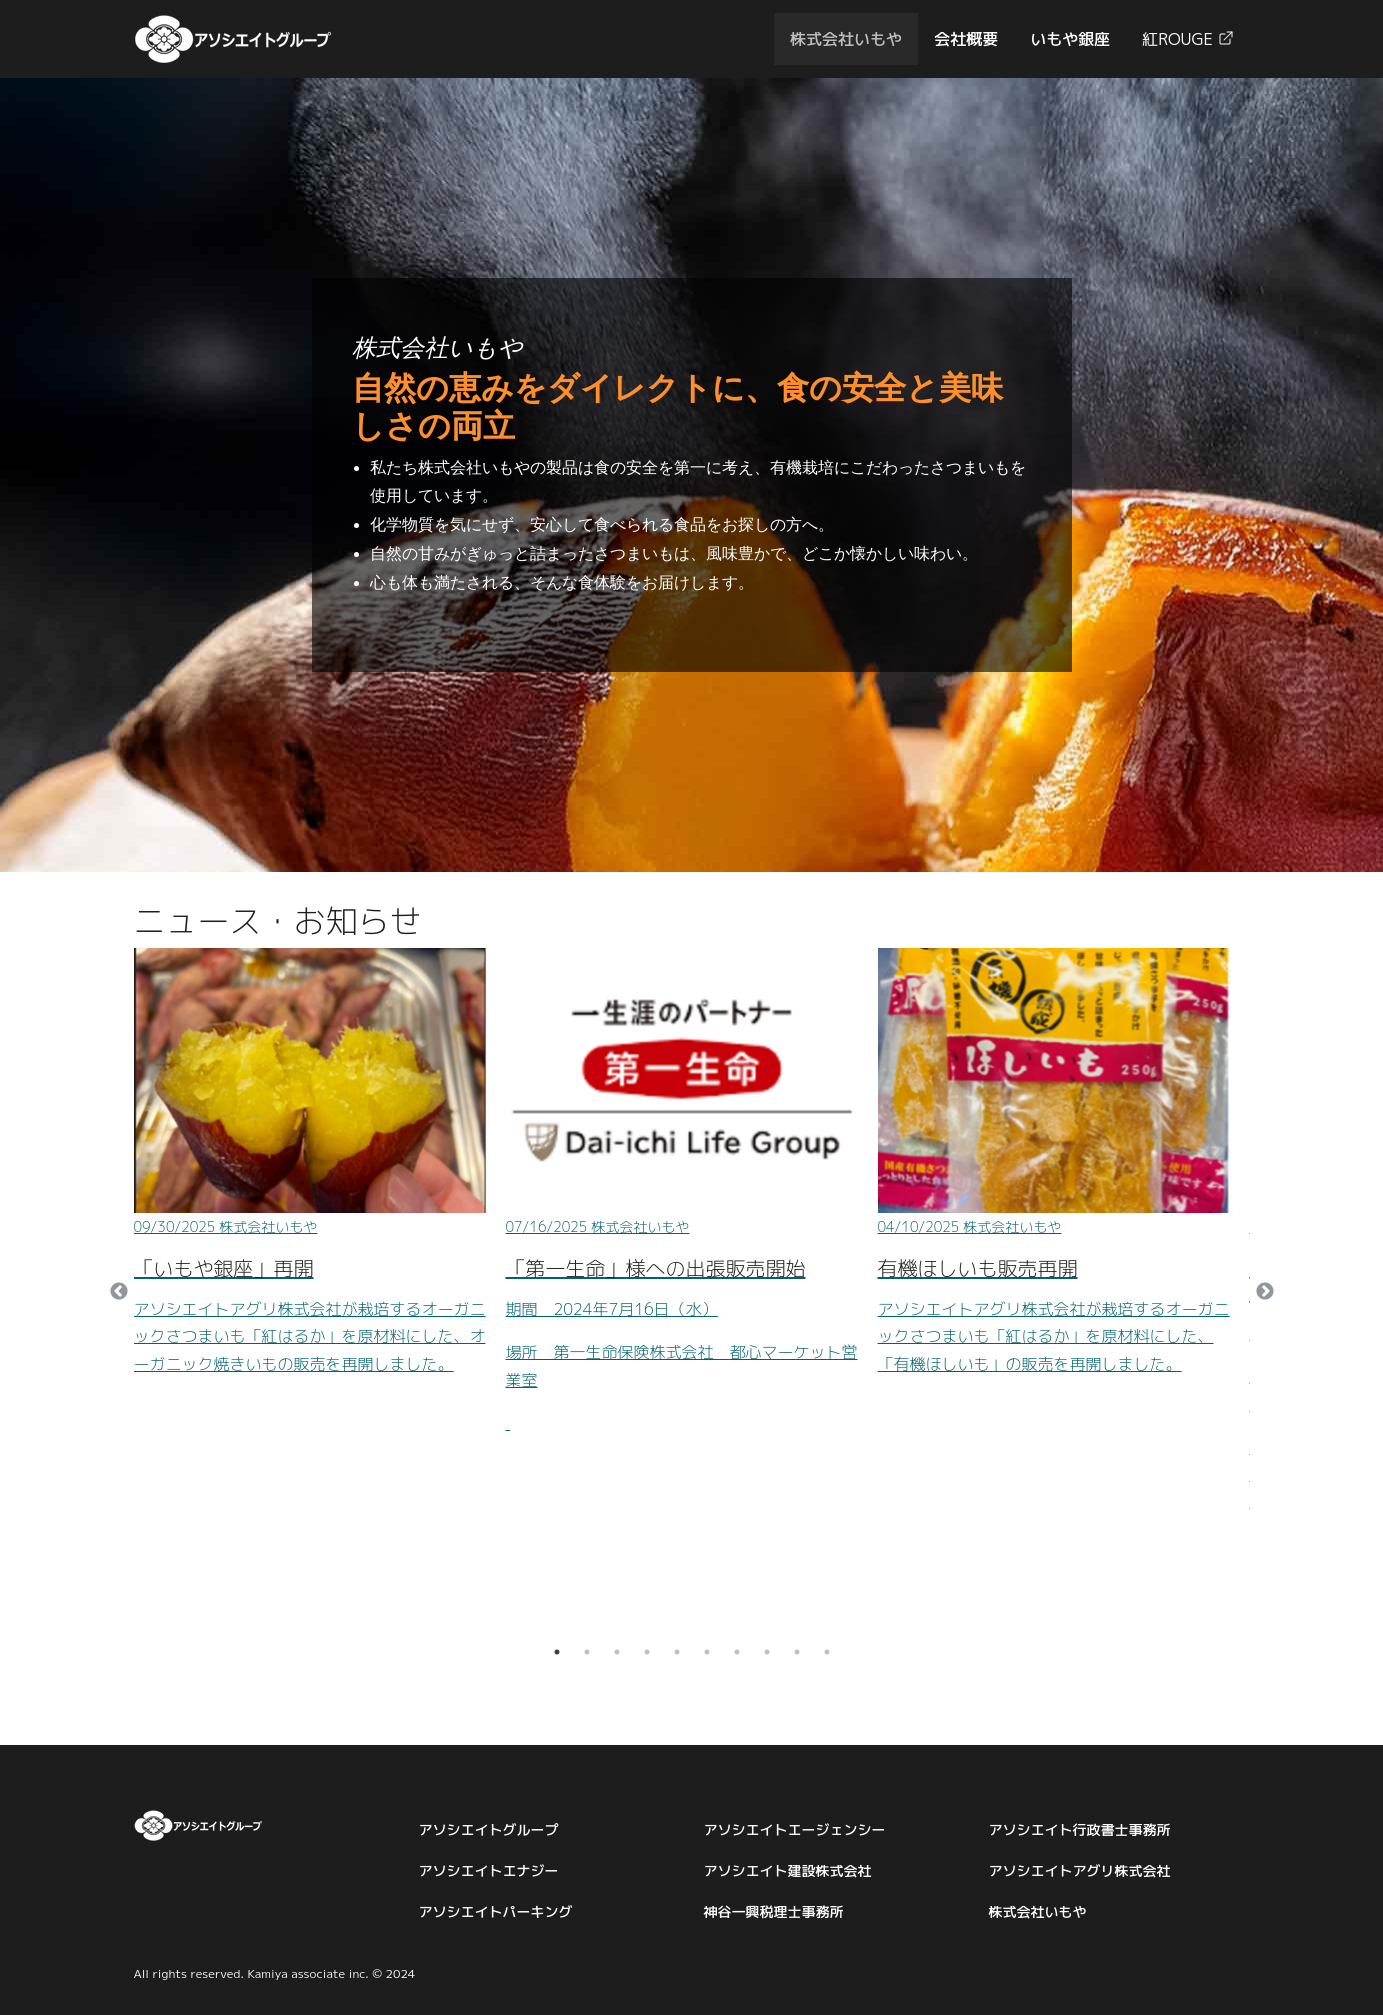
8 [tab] (767, 1652)
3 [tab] (617, 1652)
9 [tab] (797, 1652)
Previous (119, 1292)
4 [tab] (647, 1652)
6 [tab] (707, 1652)
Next (1265, 1292)
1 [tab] (557, 1652)
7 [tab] (737, 1652)
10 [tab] (827, 1652)
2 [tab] (587, 1652)
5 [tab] (677, 1652)
